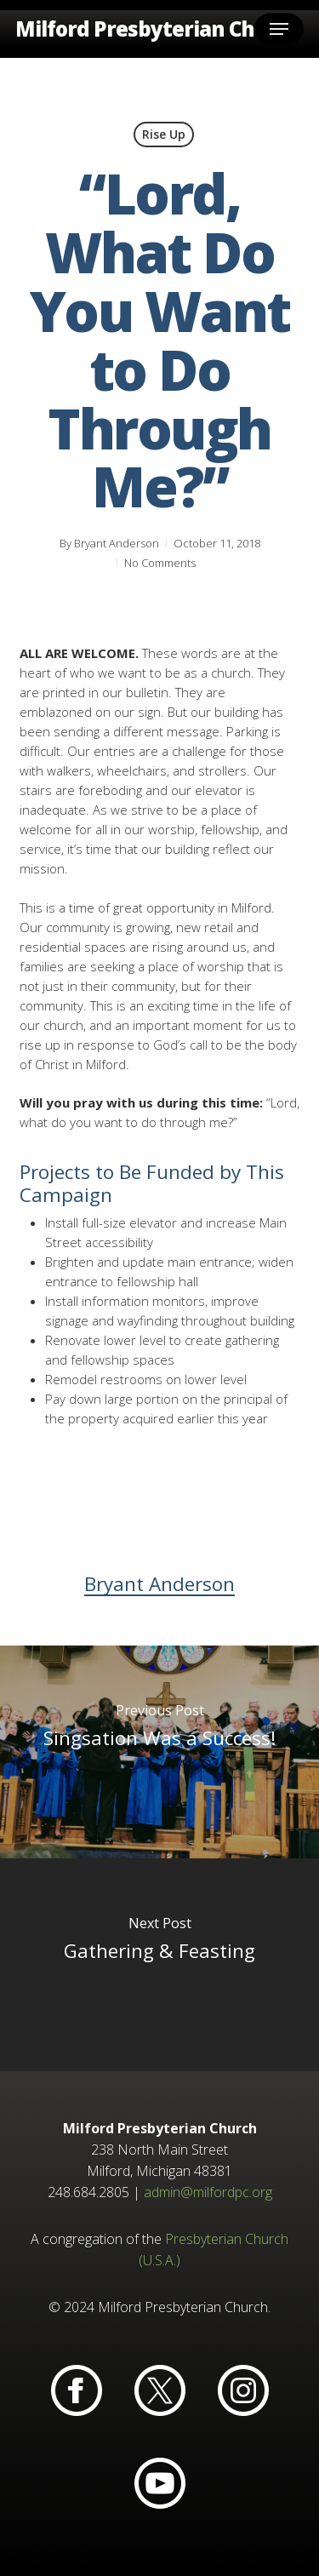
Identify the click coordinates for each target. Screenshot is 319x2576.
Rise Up (163, 134)
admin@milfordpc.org (208, 2192)
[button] (279, 28)
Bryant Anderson (116, 543)
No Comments (160, 562)
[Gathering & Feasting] (159, 1964)
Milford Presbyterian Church (158, 29)
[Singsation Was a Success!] (159, 1752)
